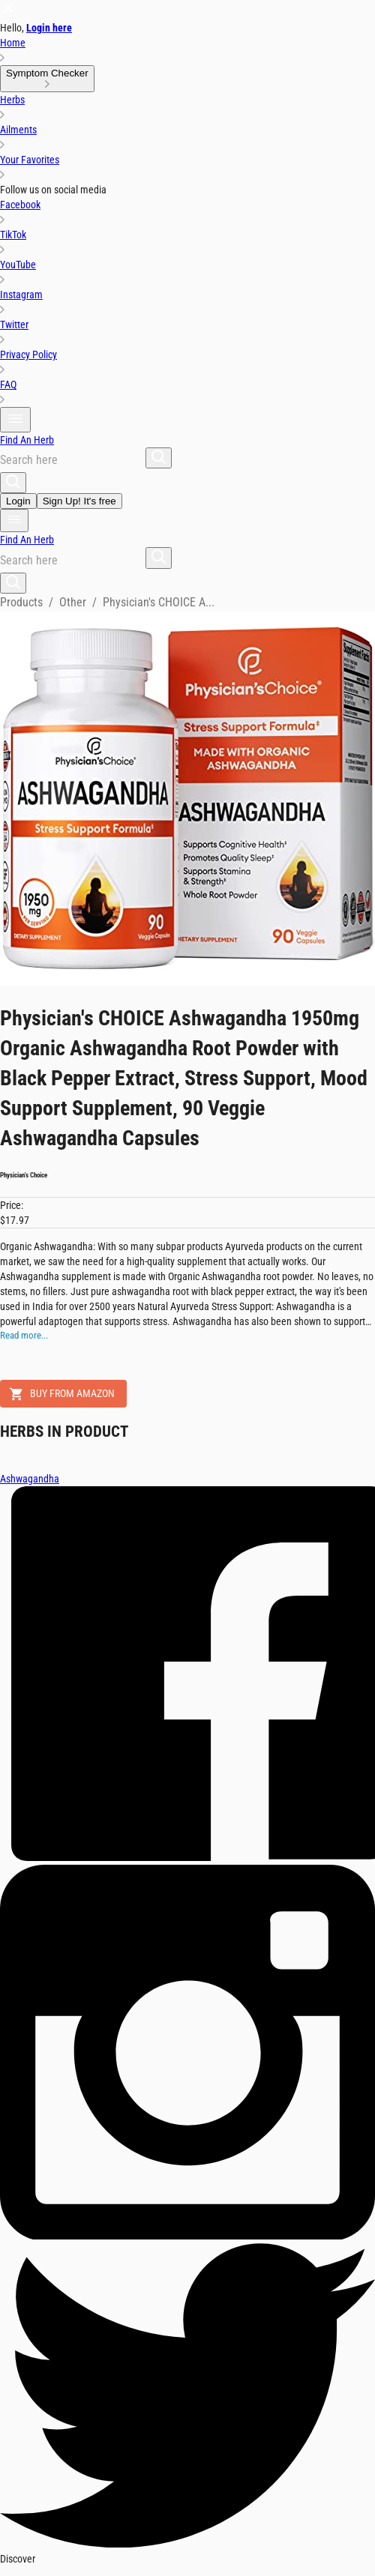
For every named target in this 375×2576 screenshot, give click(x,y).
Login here (49, 28)
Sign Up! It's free (79, 501)
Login (18, 501)
